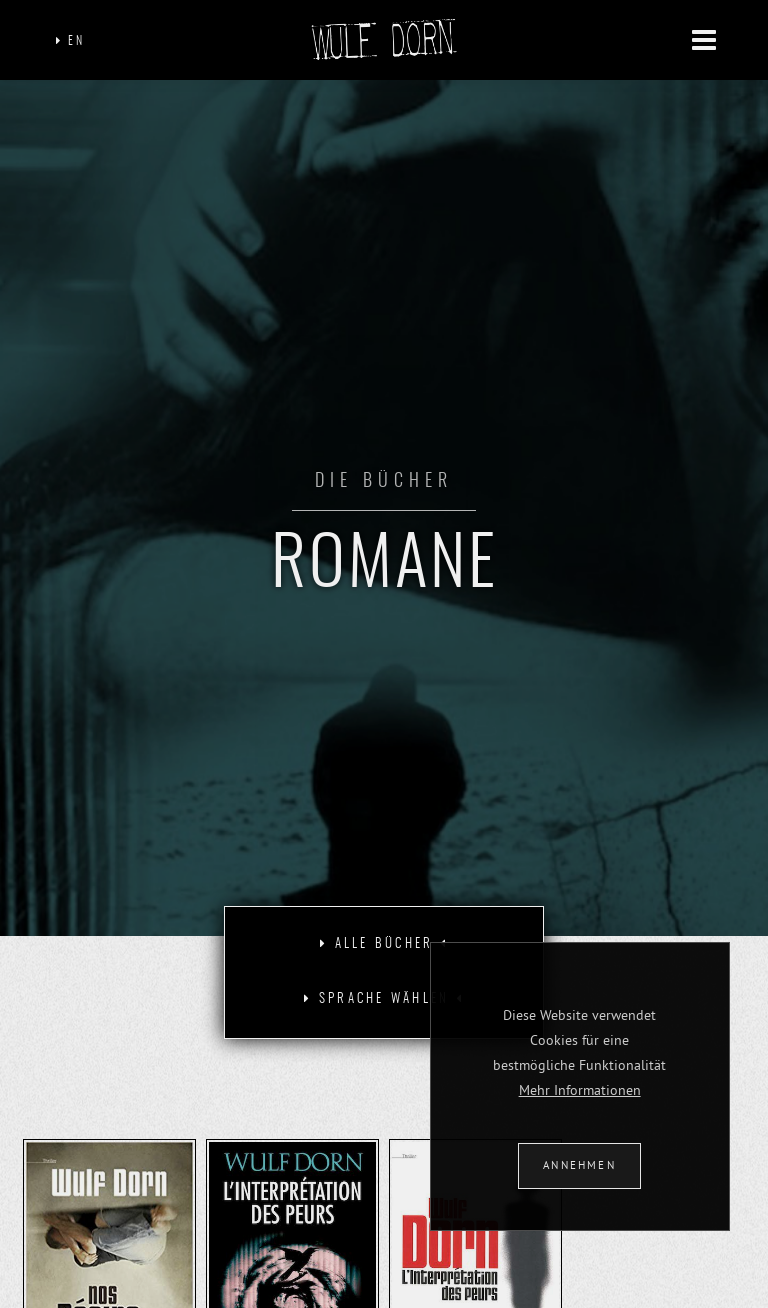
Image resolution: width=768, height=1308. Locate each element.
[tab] (384, 945)
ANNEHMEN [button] (579, 1165)
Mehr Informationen (580, 1090)
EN (70, 41)
